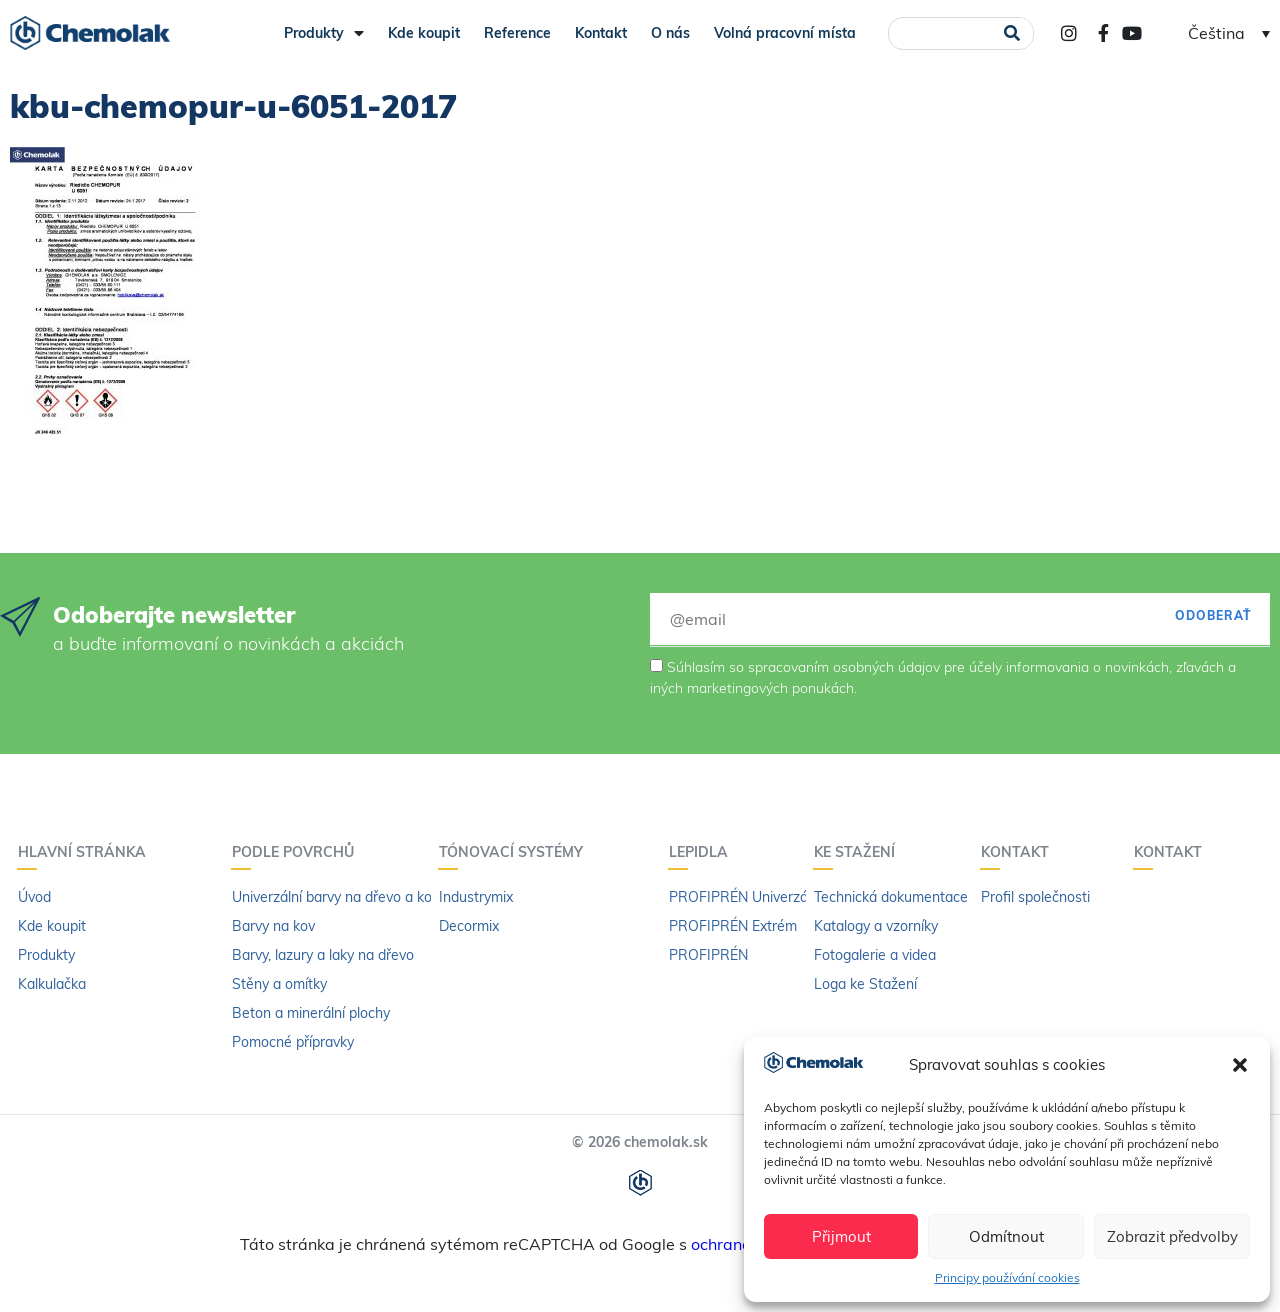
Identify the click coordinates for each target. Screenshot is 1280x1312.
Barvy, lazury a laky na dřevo (323, 955)
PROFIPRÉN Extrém (733, 926)
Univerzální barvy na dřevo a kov (335, 897)
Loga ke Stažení (865, 984)
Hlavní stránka (87, 852)
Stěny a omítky (279, 984)
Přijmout (841, 1236)
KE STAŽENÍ (859, 852)
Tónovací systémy (516, 852)
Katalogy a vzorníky (876, 926)
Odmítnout (1006, 1236)
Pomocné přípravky (293, 1042)
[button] (1240, 1065)
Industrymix (476, 897)
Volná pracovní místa (785, 33)
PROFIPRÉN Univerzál (740, 897)
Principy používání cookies (1007, 1277)
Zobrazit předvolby (1172, 1236)
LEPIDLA (703, 852)
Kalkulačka (52, 984)
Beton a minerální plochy (311, 1013)
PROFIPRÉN (708, 955)
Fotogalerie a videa (875, 955)
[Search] (1011, 33)
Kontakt (601, 33)
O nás (670, 33)
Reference (517, 33)
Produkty (324, 33)
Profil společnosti (1035, 897)
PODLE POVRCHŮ (298, 852)
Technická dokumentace (891, 897)
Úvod (34, 897)
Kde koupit (424, 33)
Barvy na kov (273, 926)
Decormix (469, 926)
